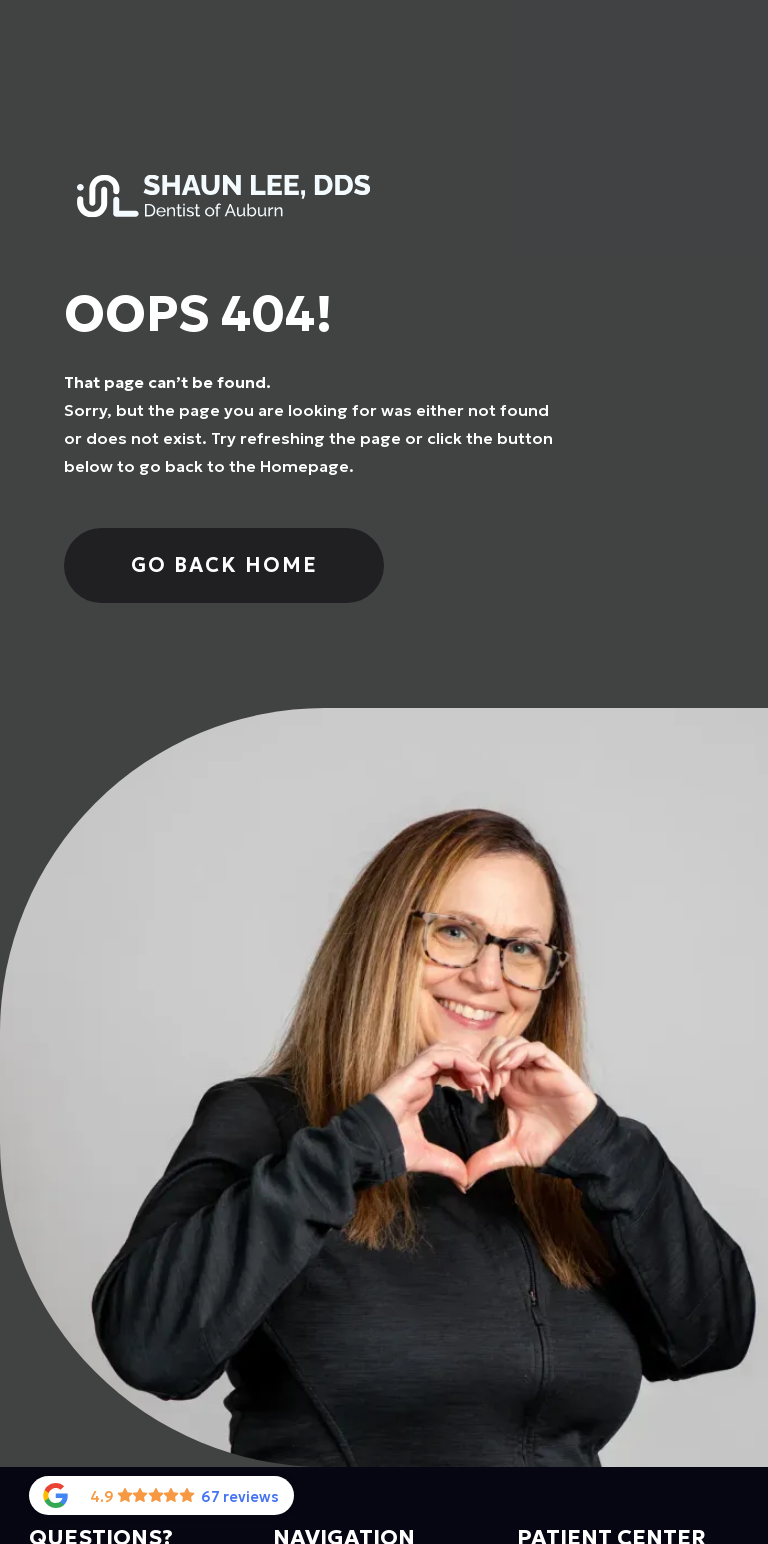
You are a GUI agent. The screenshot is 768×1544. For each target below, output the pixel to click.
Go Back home (224, 565)
